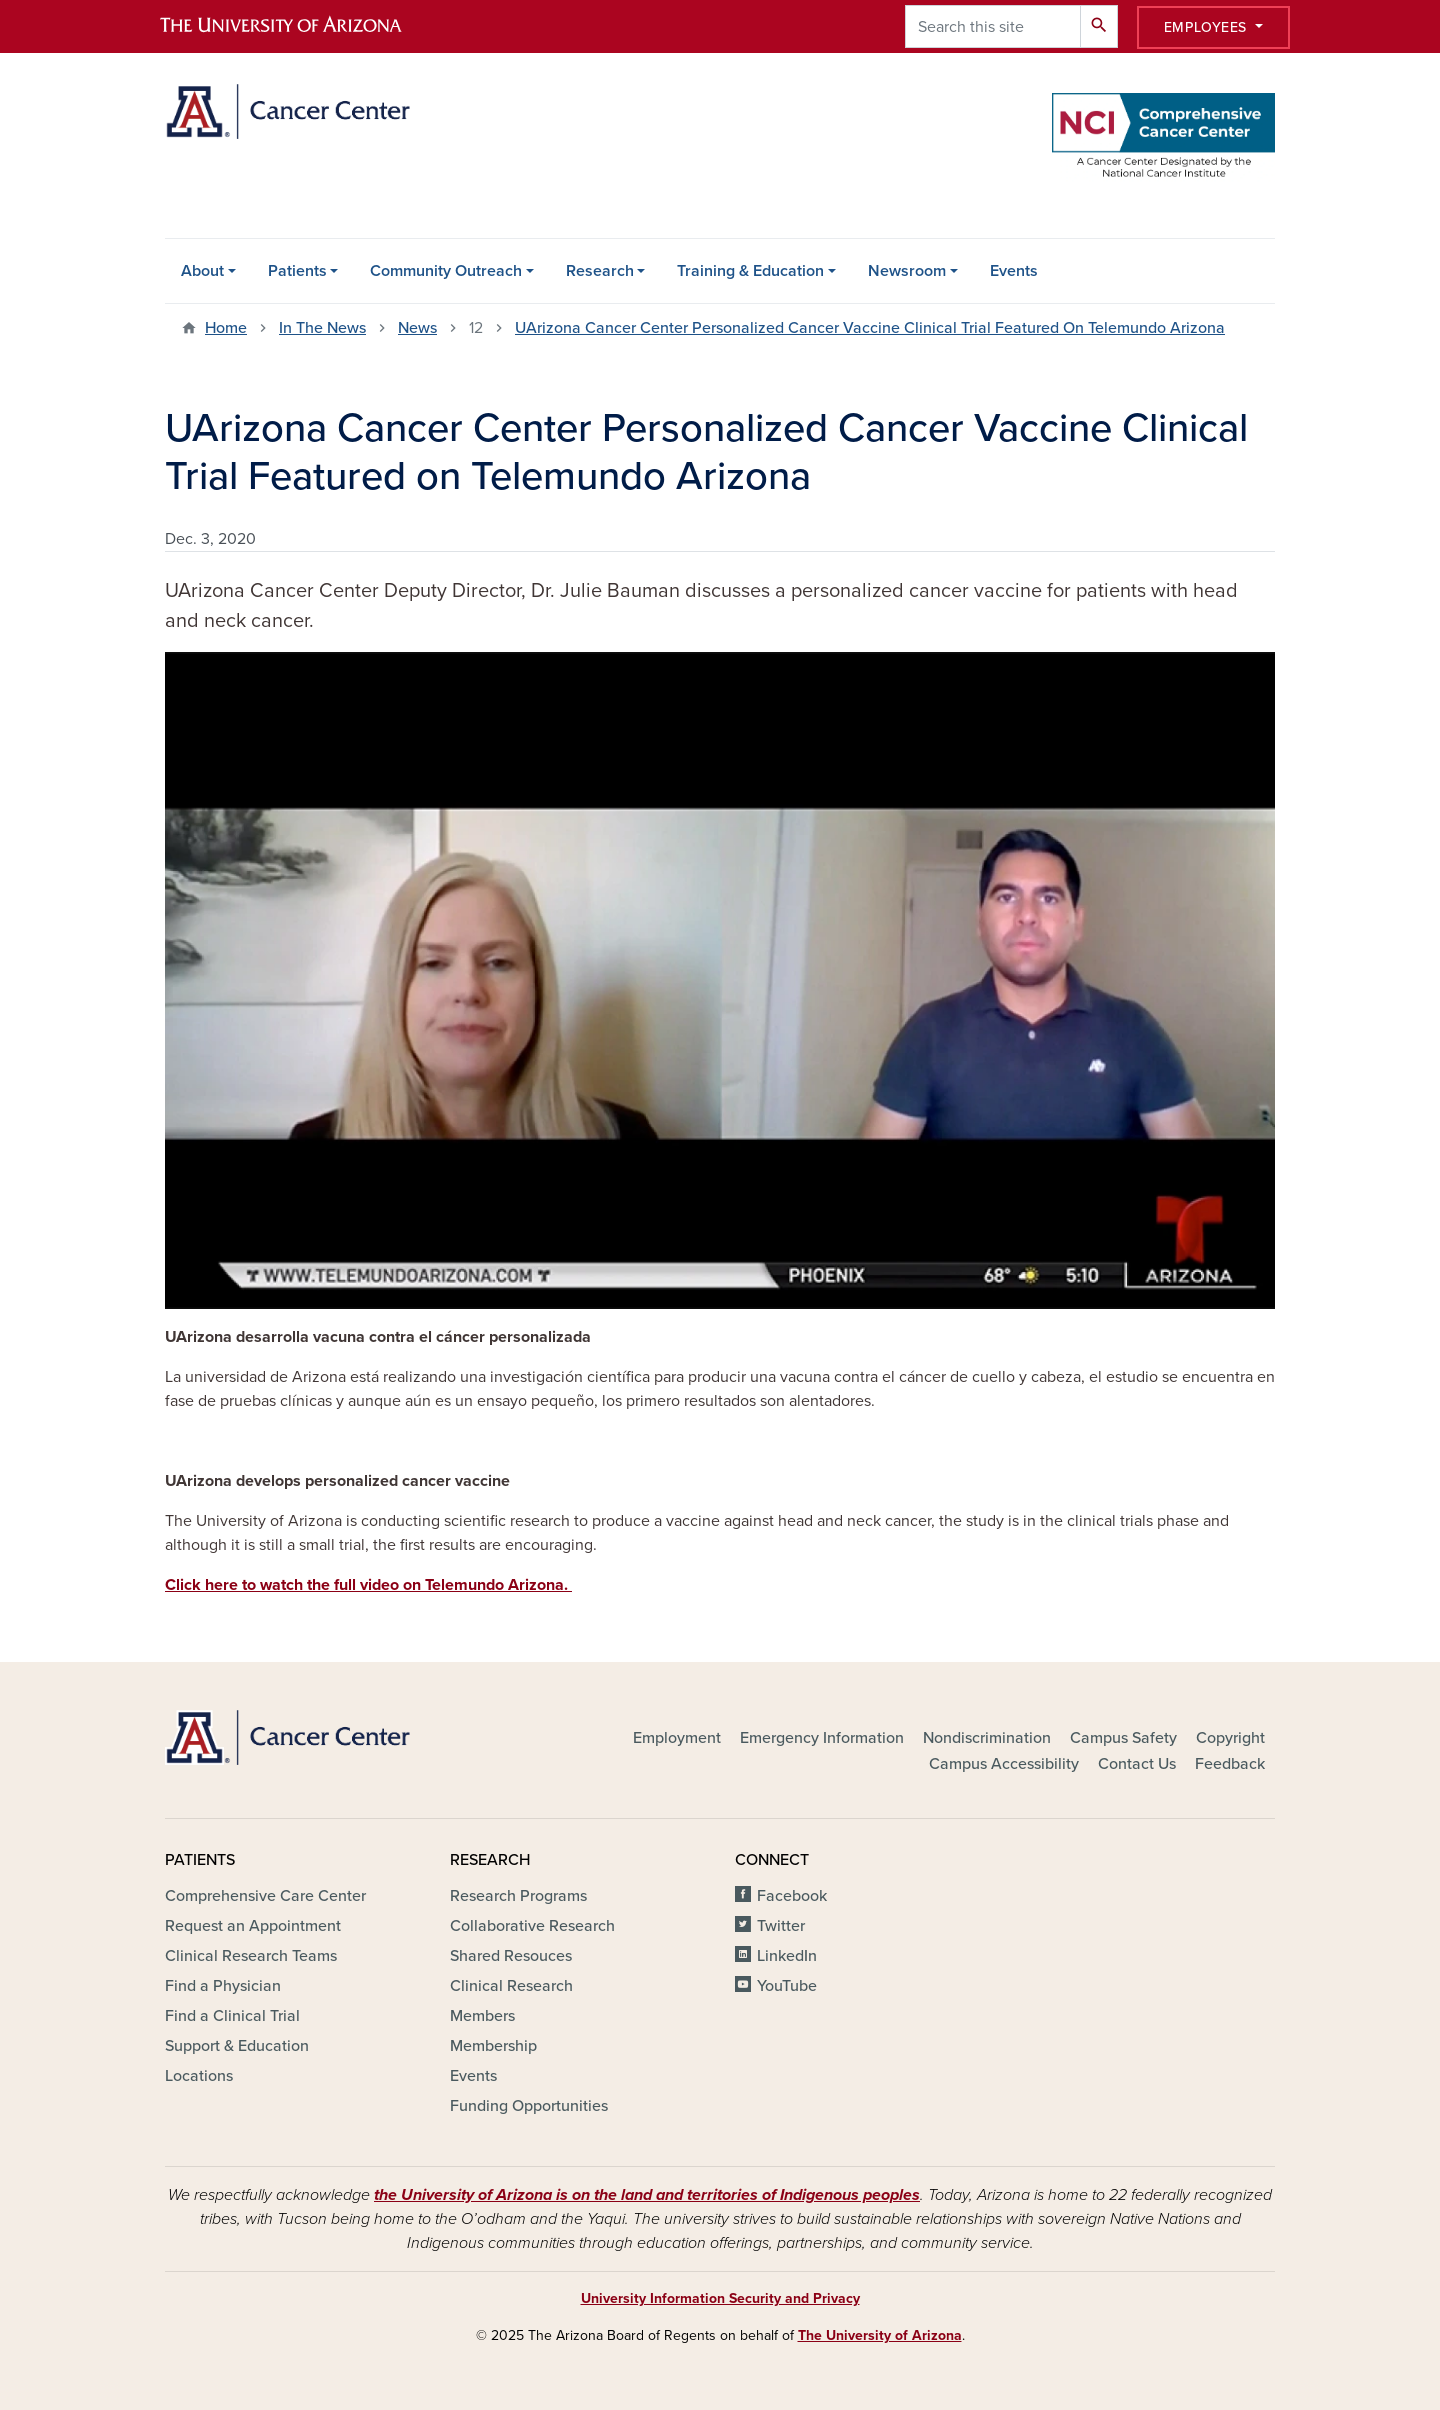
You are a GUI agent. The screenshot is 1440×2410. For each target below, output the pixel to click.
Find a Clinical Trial (232, 2016)
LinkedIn (787, 1956)
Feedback (1230, 1764)
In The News (322, 328)
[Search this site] (993, 26)
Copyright (1230, 1738)
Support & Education (237, 2046)
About (202, 271)
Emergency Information (822, 1738)
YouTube (787, 1986)
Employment (677, 1738)
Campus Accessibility (1004, 1764)
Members (482, 2016)
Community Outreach (446, 271)
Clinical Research (511, 1986)
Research (600, 271)
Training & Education (750, 271)
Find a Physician (223, 1986)
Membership (493, 2046)
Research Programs (518, 1896)
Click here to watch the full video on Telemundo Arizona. (368, 1585)
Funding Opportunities (529, 2106)
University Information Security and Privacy (720, 2298)
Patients (297, 271)
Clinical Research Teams (251, 1956)
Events (1014, 271)
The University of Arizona (880, 2335)
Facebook (792, 1896)
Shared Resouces (511, 1956)
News (417, 328)
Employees (1208, 27)
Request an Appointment (253, 1926)
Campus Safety (1123, 1738)
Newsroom (907, 271)
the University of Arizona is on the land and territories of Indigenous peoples (647, 2195)
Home (226, 328)
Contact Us (1137, 1764)
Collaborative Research (532, 1926)
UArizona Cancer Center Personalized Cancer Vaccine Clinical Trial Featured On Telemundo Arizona (870, 328)
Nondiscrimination (987, 1738)
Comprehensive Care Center (265, 1896)
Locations (199, 2076)
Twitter (781, 1926)
